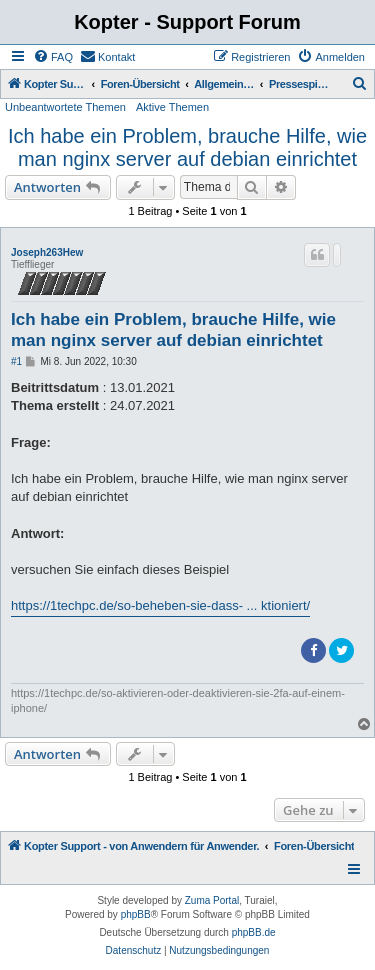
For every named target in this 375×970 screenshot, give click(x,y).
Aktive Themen (172, 107)
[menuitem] (53, 57)
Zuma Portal (212, 900)
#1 (16, 361)
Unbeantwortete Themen (65, 107)
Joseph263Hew (47, 252)
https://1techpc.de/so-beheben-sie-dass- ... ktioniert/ (160, 605)
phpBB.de (254, 932)
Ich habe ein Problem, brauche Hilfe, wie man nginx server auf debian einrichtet (187, 147)
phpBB (136, 914)
